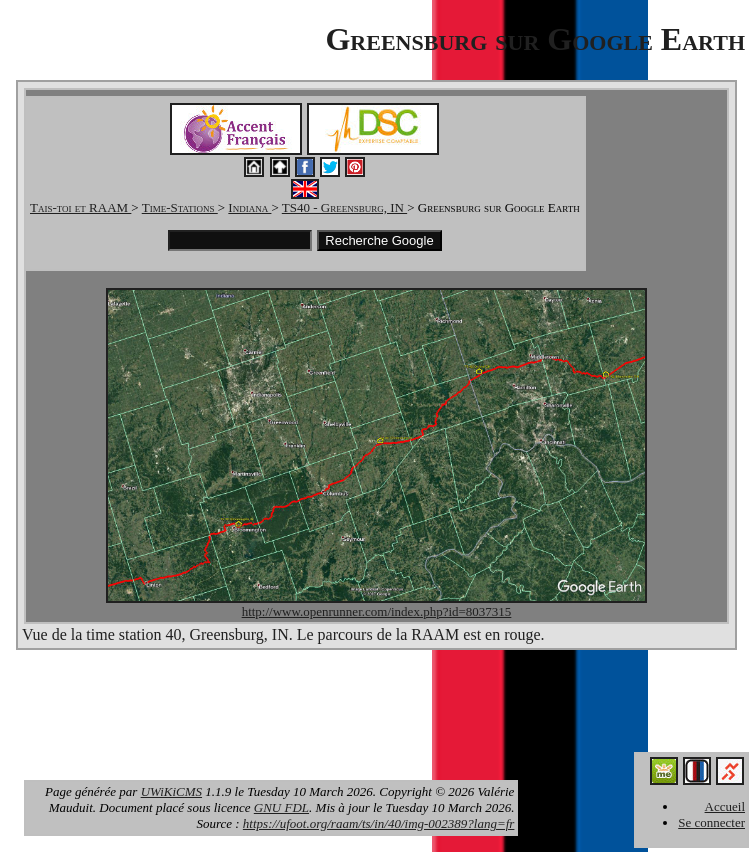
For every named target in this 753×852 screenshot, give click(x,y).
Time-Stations (180, 207)
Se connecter (711, 822)
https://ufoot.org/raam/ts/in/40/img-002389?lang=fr (379, 823)
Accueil (725, 806)
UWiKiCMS (171, 791)
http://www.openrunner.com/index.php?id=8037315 (377, 611)
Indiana (249, 207)
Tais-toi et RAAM (80, 207)
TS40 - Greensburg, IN (344, 207)
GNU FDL (281, 807)
